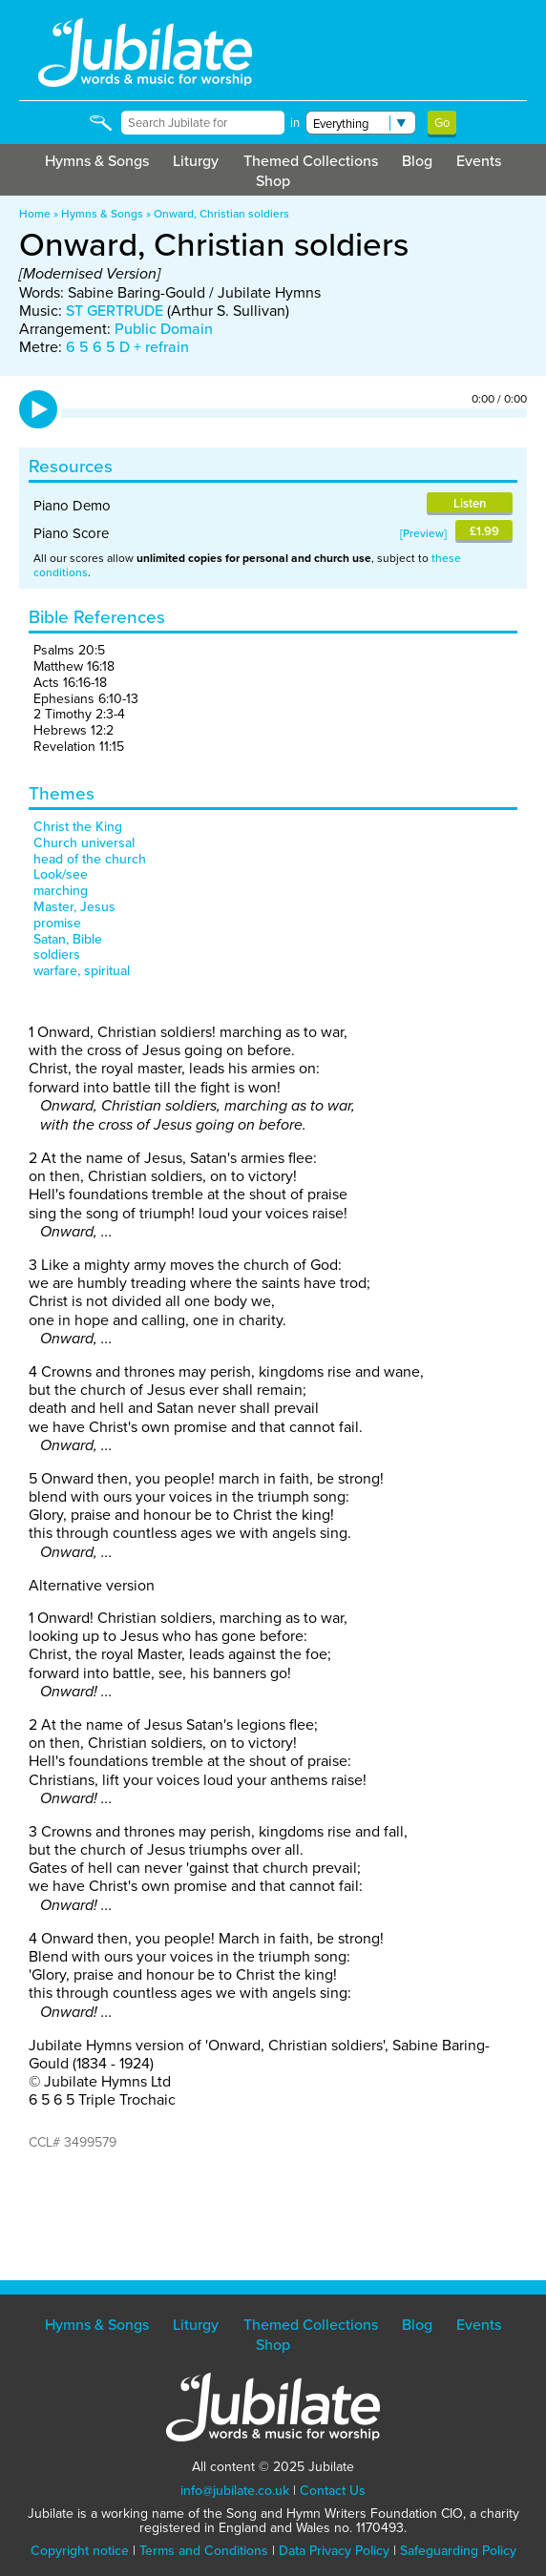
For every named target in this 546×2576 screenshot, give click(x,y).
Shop (273, 181)
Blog (417, 161)
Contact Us (333, 2491)
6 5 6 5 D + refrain (127, 347)
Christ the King (77, 827)
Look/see (60, 874)
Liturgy (196, 161)
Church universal (84, 843)
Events (478, 161)
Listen (469, 503)
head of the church (89, 859)
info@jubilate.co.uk (234, 2491)
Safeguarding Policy (458, 2551)
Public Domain (164, 329)
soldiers (56, 955)
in (295, 123)
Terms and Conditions (203, 2551)
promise (57, 923)
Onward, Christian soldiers (221, 213)
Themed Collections (310, 161)
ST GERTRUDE (114, 311)
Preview (423, 533)
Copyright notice (80, 2551)
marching (60, 891)
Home (35, 213)
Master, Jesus (74, 907)
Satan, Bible (67, 939)
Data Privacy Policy (334, 2551)
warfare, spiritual (81, 971)
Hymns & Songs (97, 161)
